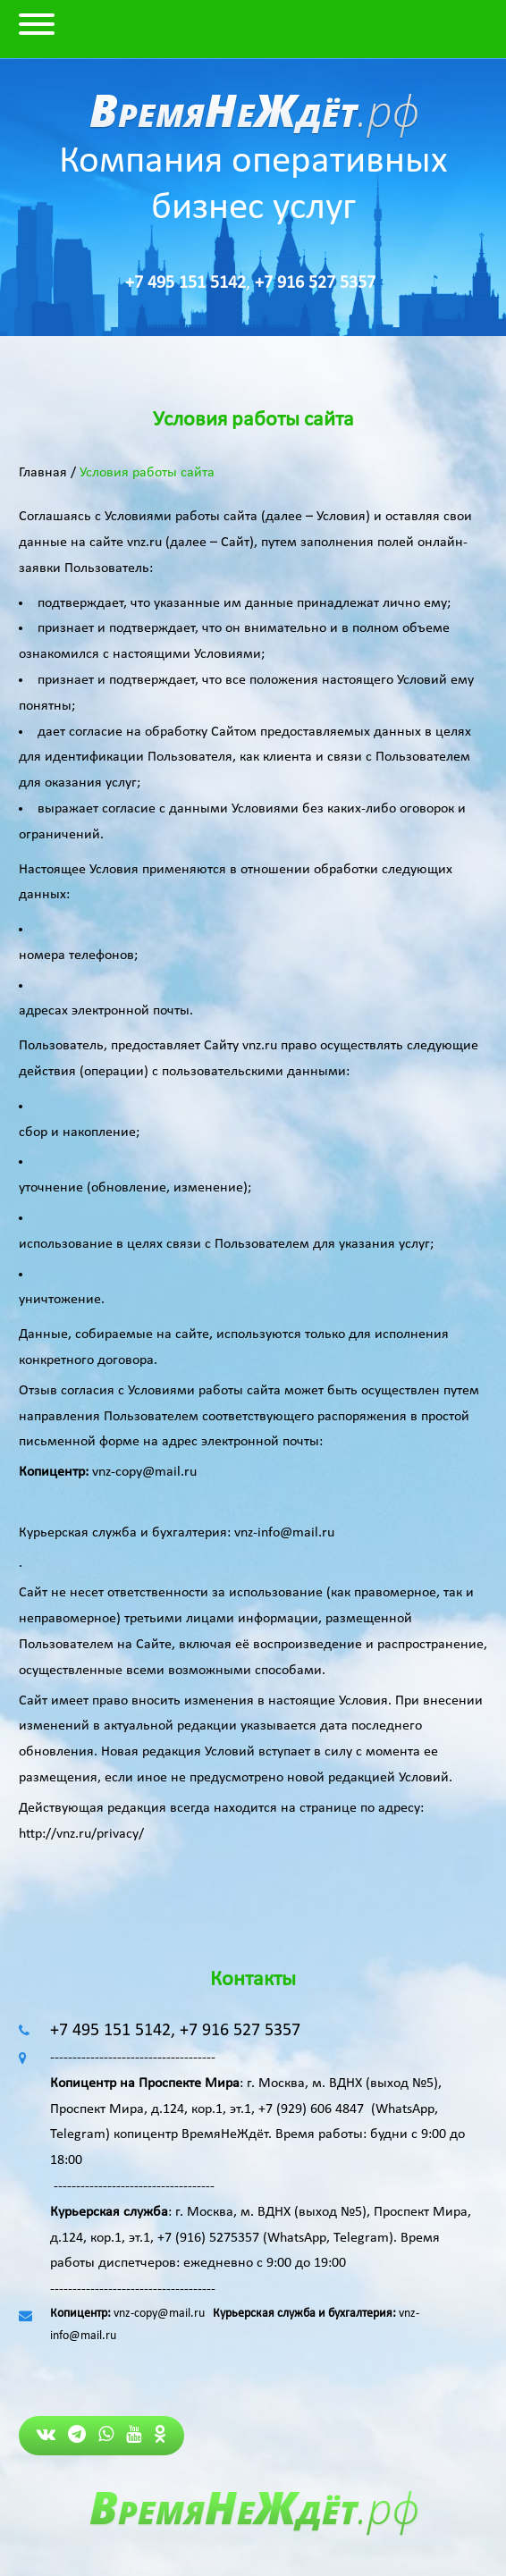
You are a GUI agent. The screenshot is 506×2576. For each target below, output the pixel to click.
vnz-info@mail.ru (284, 1533)
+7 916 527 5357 (315, 283)
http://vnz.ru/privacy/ (81, 1834)
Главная (43, 473)
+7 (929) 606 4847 (311, 2109)
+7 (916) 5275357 (208, 2238)
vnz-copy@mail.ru (144, 1472)
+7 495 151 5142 (185, 283)
